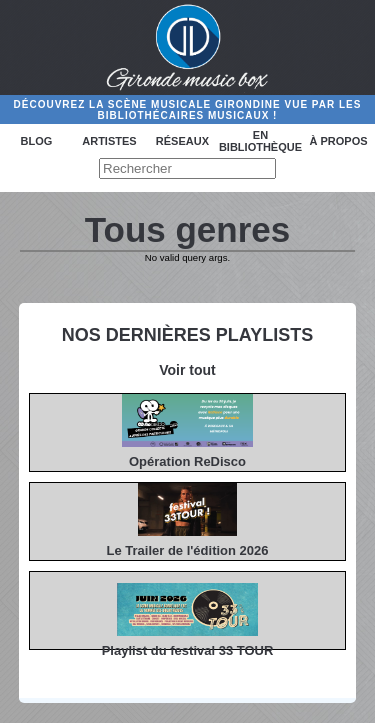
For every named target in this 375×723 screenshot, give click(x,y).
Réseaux (182, 141)
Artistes (109, 141)
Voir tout (187, 370)
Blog (37, 141)
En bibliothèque (260, 141)
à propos (338, 141)
